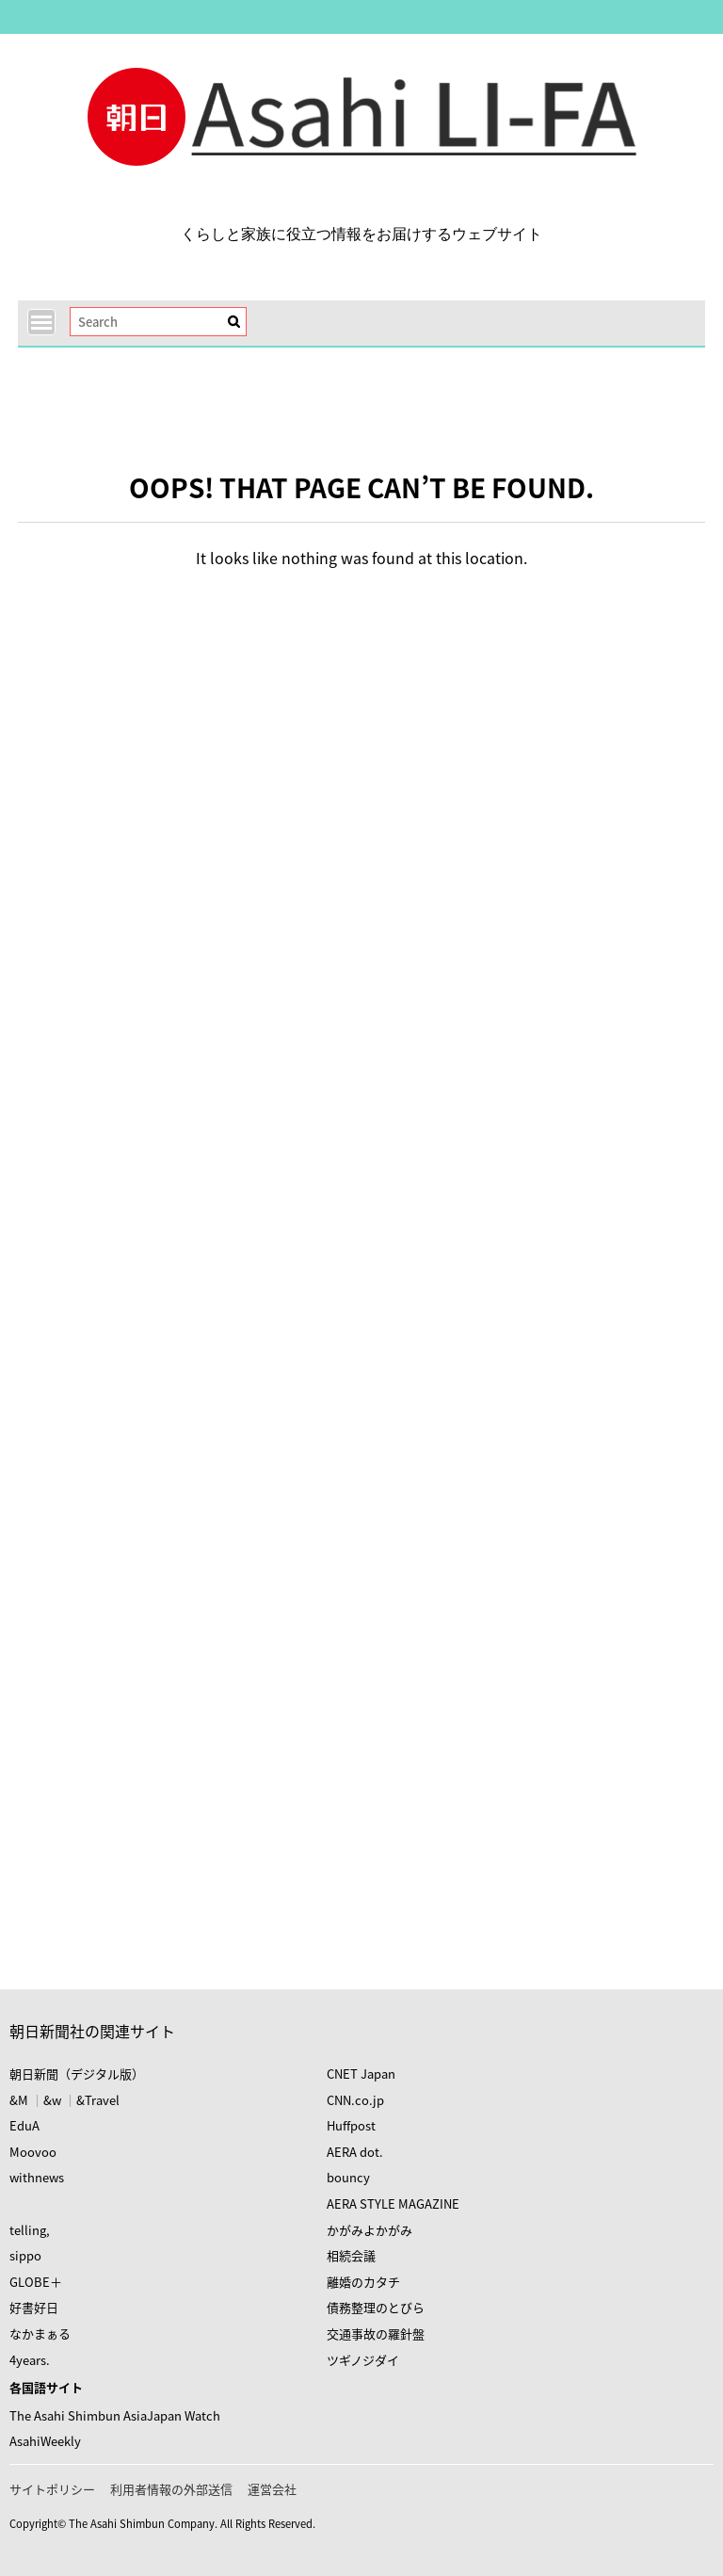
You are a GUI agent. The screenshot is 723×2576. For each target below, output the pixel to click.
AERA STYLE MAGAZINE (393, 2203)
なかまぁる (40, 2333)
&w (52, 2100)
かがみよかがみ (369, 2230)
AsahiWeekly (45, 2441)
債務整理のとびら (376, 2307)
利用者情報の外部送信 (171, 2489)
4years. (29, 2360)
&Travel (98, 2100)
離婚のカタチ (363, 2282)
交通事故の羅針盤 (376, 2333)
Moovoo (32, 2152)
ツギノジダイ (363, 2360)
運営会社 (272, 2489)
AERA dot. (355, 2152)
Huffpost (351, 2125)
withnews (36, 2177)
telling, (29, 2230)
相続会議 (351, 2255)
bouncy (348, 2177)
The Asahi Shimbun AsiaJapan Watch (114, 2415)
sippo (25, 2255)
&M (18, 2100)
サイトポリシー (52, 2489)
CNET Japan (361, 2073)
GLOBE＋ (35, 2282)
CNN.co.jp (355, 2100)
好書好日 (33, 2307)
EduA (24, 2125)
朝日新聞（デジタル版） (76, 2073)
